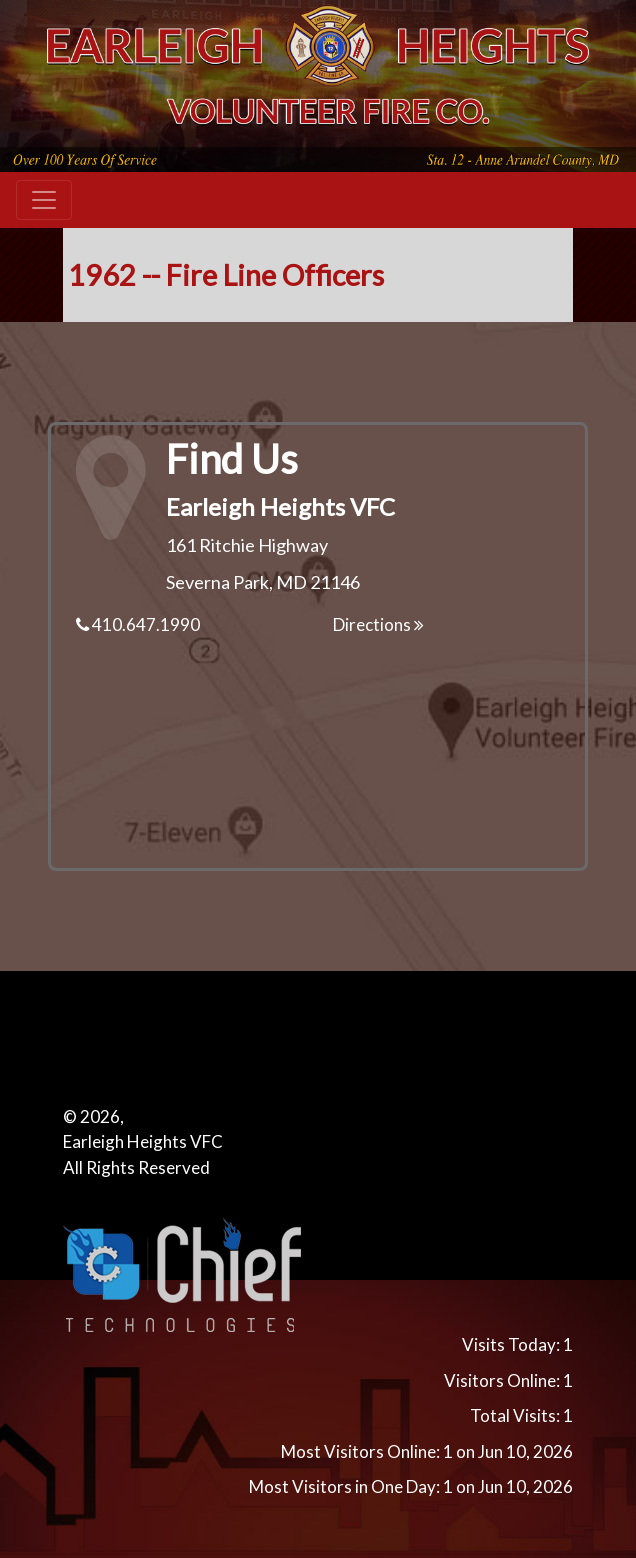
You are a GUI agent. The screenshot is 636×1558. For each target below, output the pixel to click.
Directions (378, 624)
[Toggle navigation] (44, 200)
